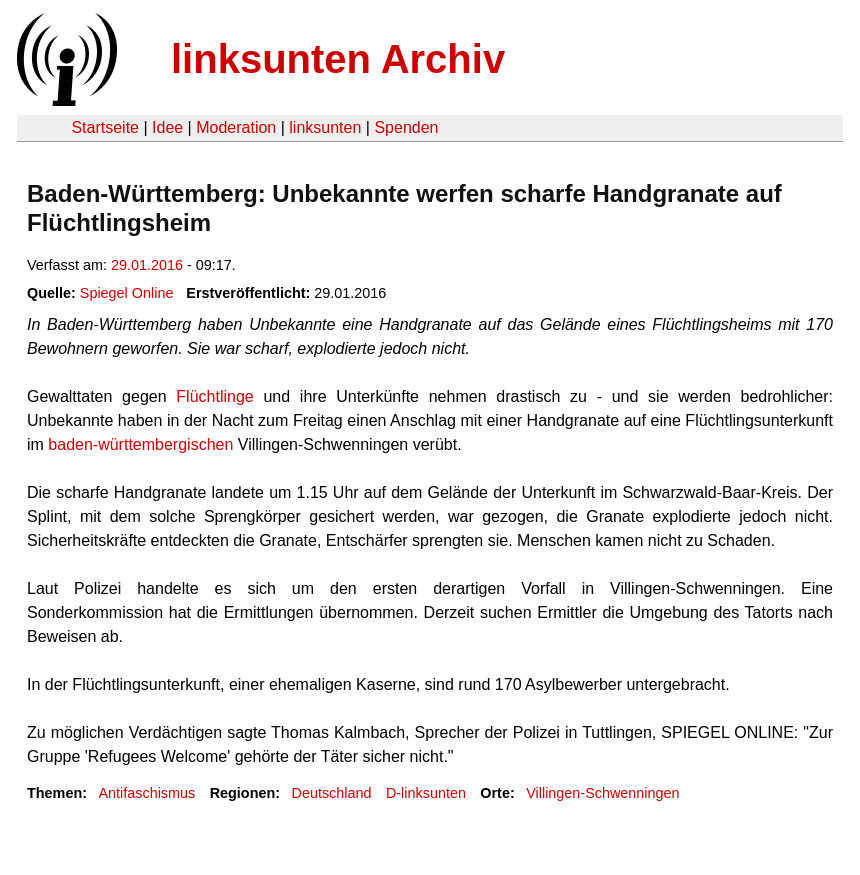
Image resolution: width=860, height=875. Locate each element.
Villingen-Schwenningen (602, 793)
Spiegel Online (127, 293)
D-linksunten (426, 793)
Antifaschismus (146, 793)
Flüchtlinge (214, 396)
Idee (167, 127)
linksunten (325, 127)
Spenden (406, 127)
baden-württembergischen (140, 444)
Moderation (236, 127)
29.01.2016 (147, 265)
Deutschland (332, 793)
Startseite (105, 127)
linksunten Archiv (338, 59)
